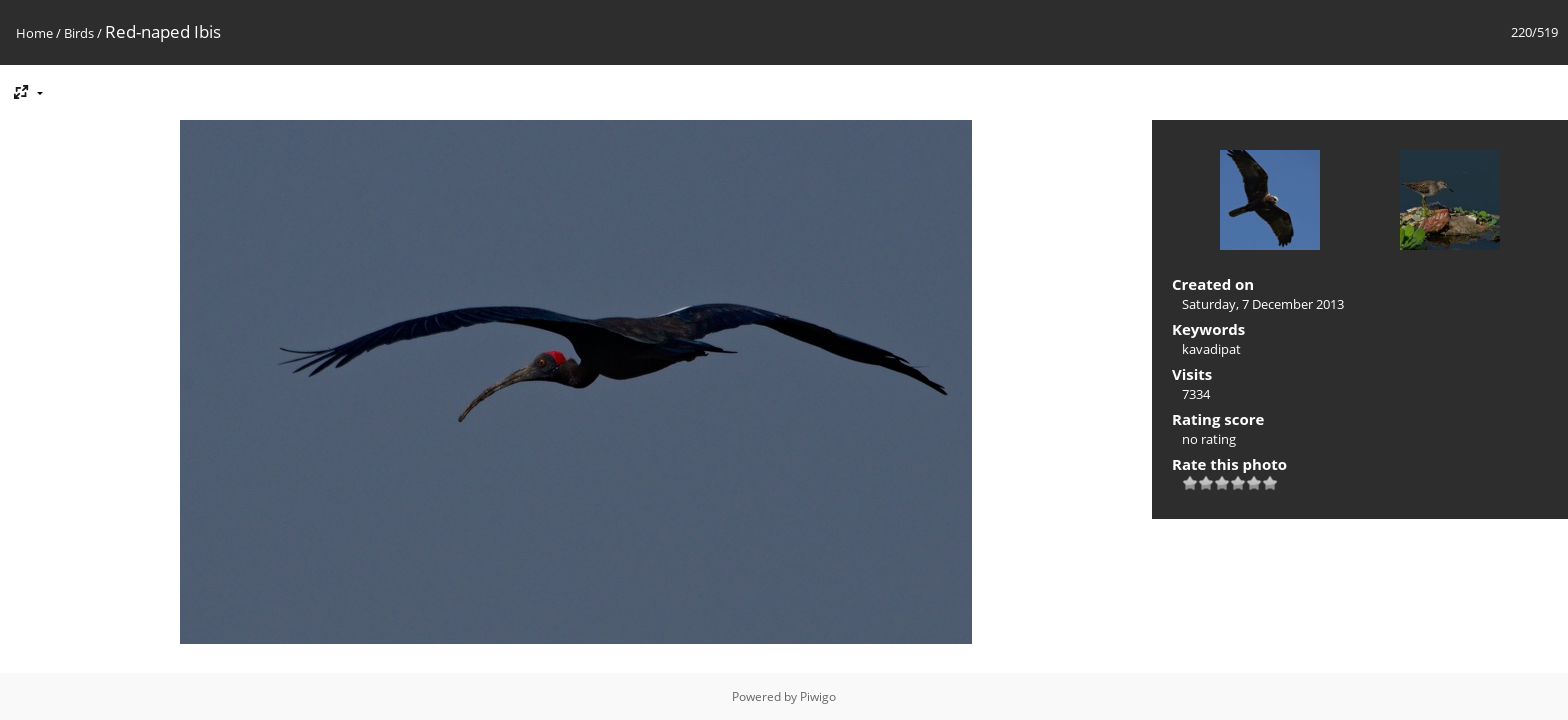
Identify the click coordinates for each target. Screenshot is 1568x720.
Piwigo (818, 696)
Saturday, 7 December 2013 (1263, 304)
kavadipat (1211, 349)
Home (34, 33)
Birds (79, 33)
